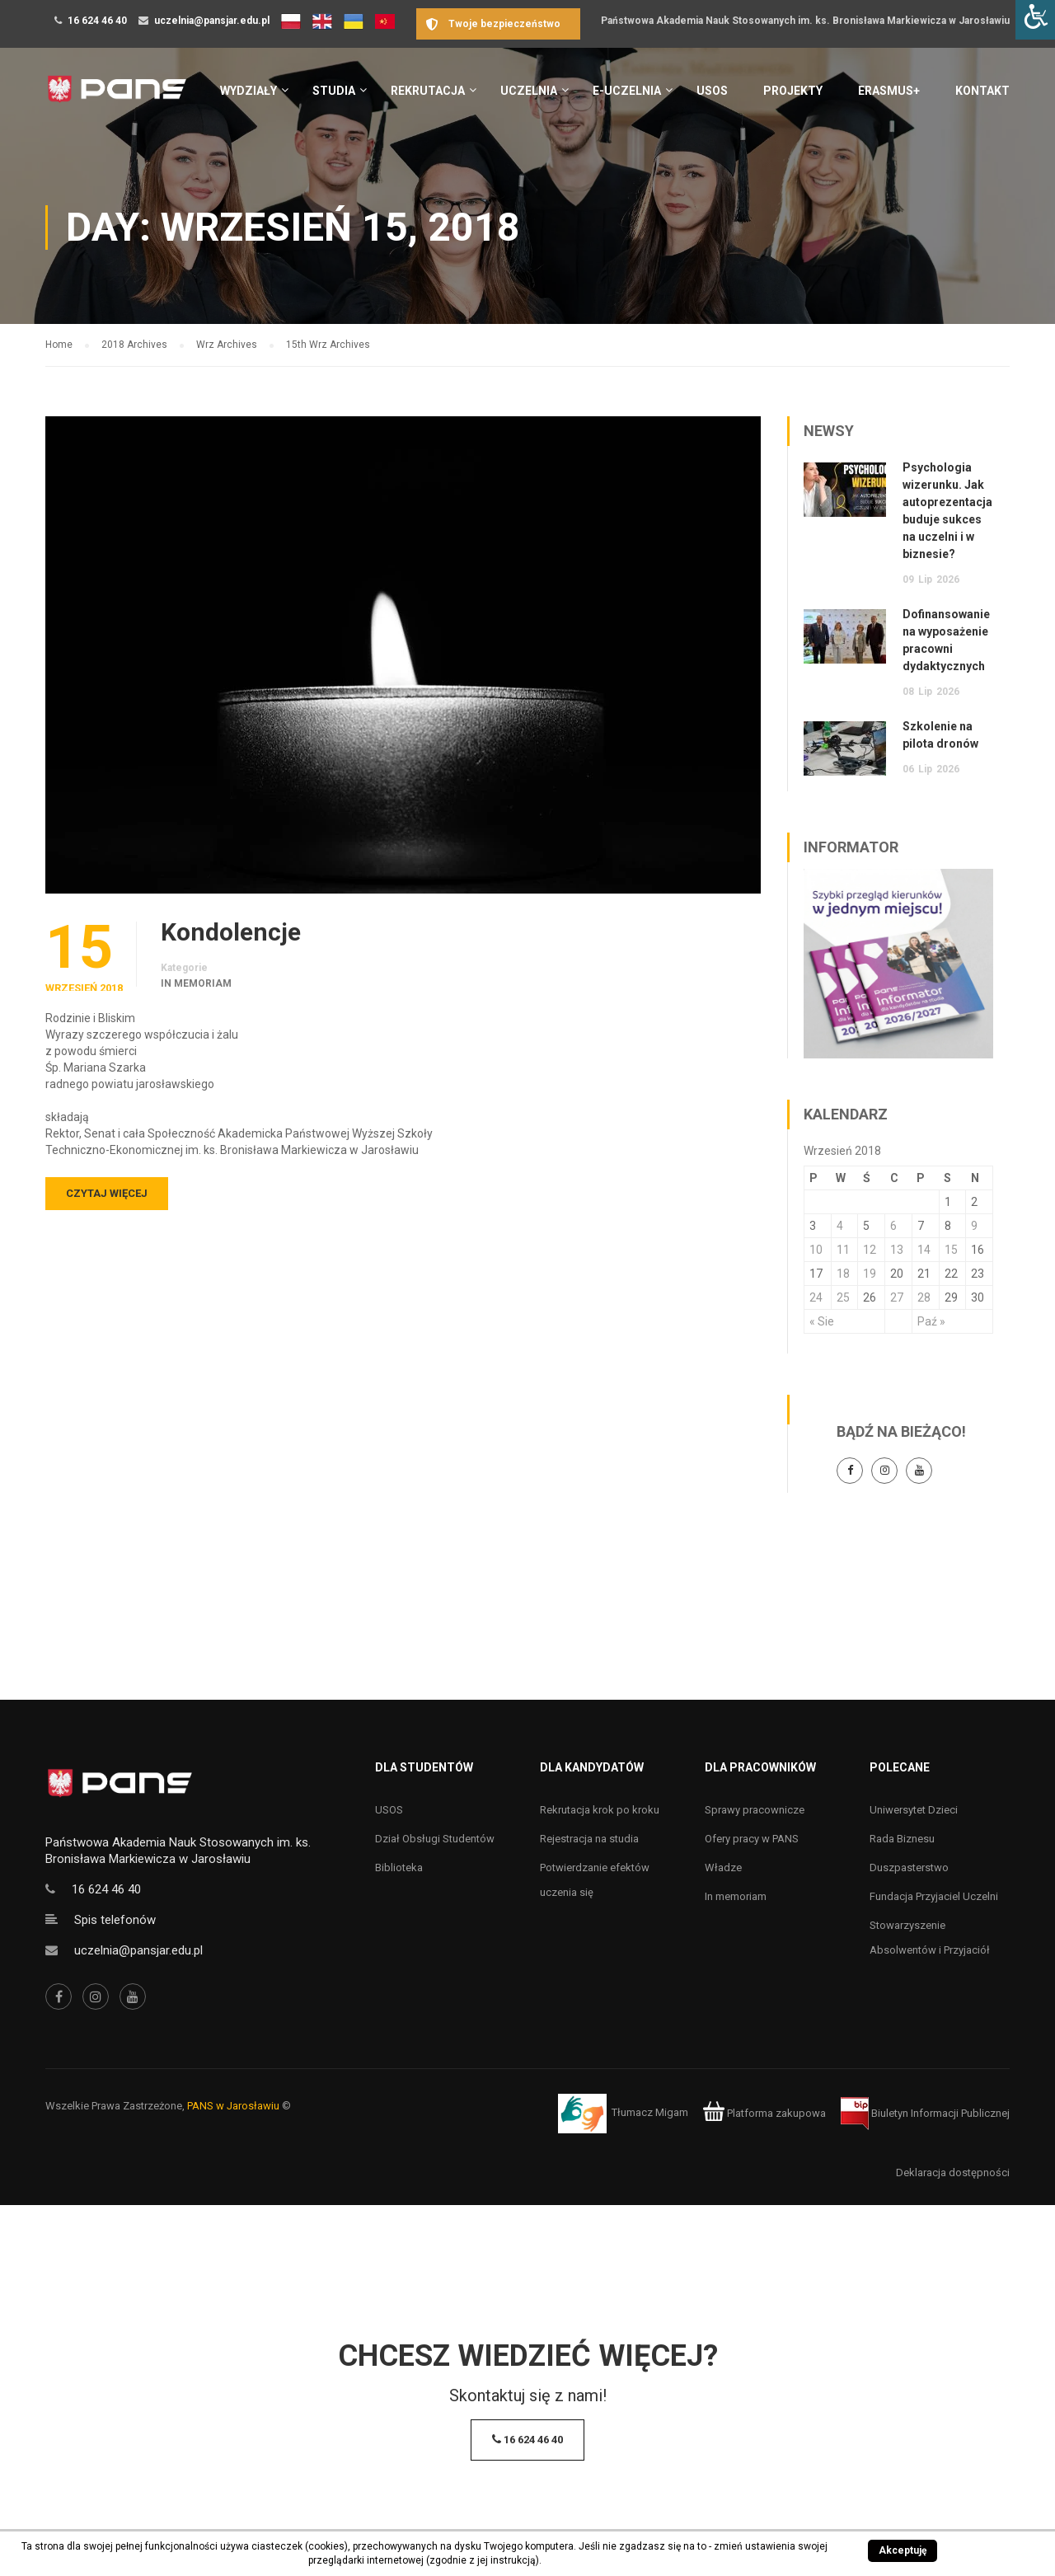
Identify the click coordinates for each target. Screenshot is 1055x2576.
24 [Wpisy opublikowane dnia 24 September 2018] (816, 1297)
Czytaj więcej (107, 1193)
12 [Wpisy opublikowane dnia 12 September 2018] (869, 1249)
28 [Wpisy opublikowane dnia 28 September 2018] (924, 1297)
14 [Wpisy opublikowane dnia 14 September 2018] (924, 1249)
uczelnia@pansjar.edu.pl (212, 20)
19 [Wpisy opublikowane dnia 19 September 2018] (869, 1273)
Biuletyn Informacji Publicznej (925, 2113)
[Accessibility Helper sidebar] (1035, 20)
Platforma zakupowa (764, 2113)
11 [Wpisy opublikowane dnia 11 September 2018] (843, 1249)
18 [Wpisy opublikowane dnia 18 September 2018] (843, 1273)
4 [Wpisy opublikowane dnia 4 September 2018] (840, 1225)
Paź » (931, 1321)
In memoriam (196, 983)
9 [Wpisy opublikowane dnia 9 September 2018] (974, 1225)
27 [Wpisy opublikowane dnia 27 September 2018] (896, 1297)
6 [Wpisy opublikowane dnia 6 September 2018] (893, 1225)
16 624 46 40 (97, 20)
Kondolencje (231, 932)
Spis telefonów (115, 1919)
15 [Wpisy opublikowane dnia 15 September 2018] (951, 1249)
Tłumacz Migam (650, 2113)
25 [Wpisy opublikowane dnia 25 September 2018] (843, 1297)
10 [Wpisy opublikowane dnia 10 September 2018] (816, 1249)
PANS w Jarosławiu (233, 2106)
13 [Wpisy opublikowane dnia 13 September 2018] (896, 1249)
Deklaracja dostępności (953, 2172)
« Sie (821, 1321)
